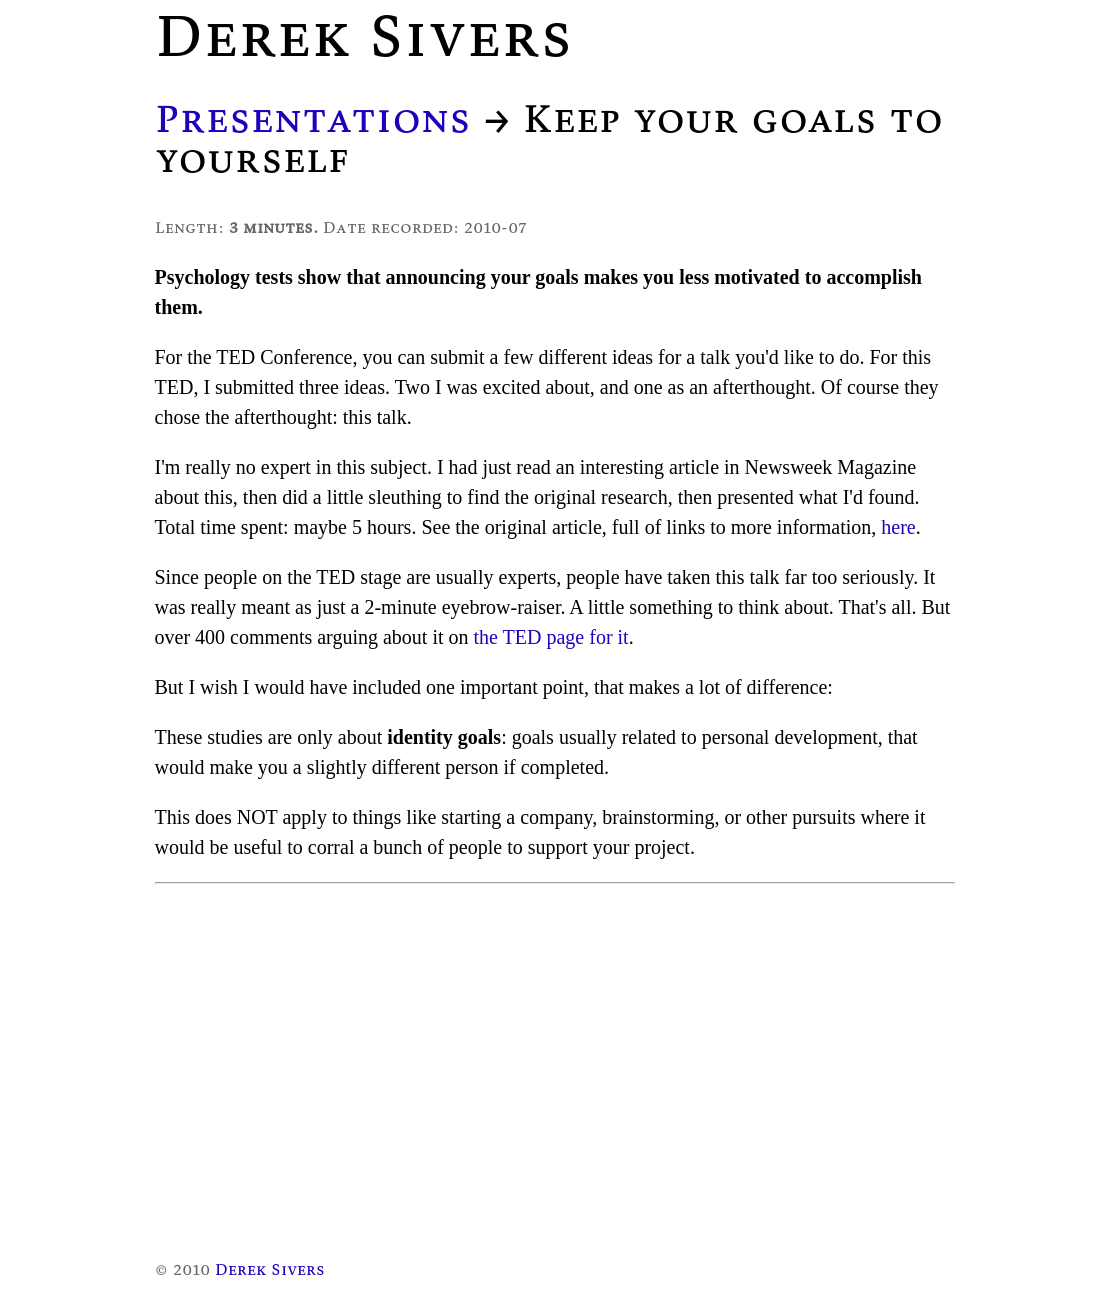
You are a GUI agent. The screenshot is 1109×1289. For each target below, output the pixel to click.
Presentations (313, 118)
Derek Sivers (270, 1269)
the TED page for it (551, 637)
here (898, 527)
